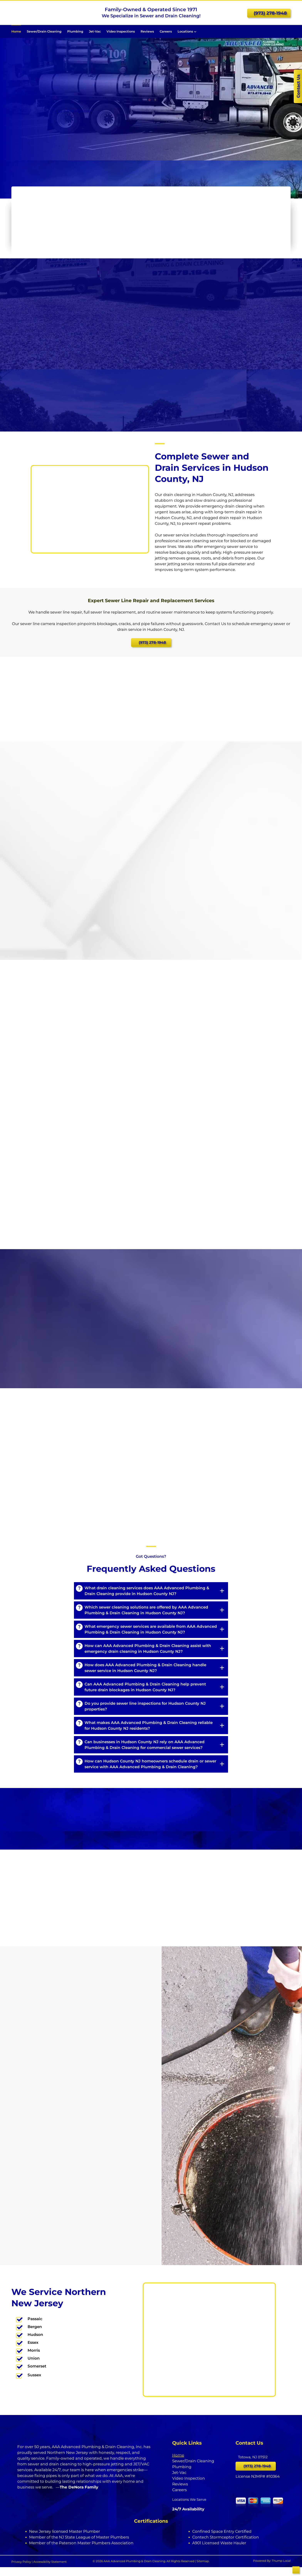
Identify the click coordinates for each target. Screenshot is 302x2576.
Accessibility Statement (56, 2569)
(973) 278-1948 (265, 14)
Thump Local (280, 2569)
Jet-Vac (95, 32)
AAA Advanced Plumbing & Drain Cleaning (132, 2569)
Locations (187, 32)
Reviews (147, 32)
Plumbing (75, 32)
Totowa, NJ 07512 (253, 2464)
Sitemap (209, 2569)
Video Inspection (188, 2485)
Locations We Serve (191, 2506)
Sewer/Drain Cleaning (44, 32)
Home (16, 32)
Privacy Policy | (24, 2569)
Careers (166, 32)
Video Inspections (121, 32)
